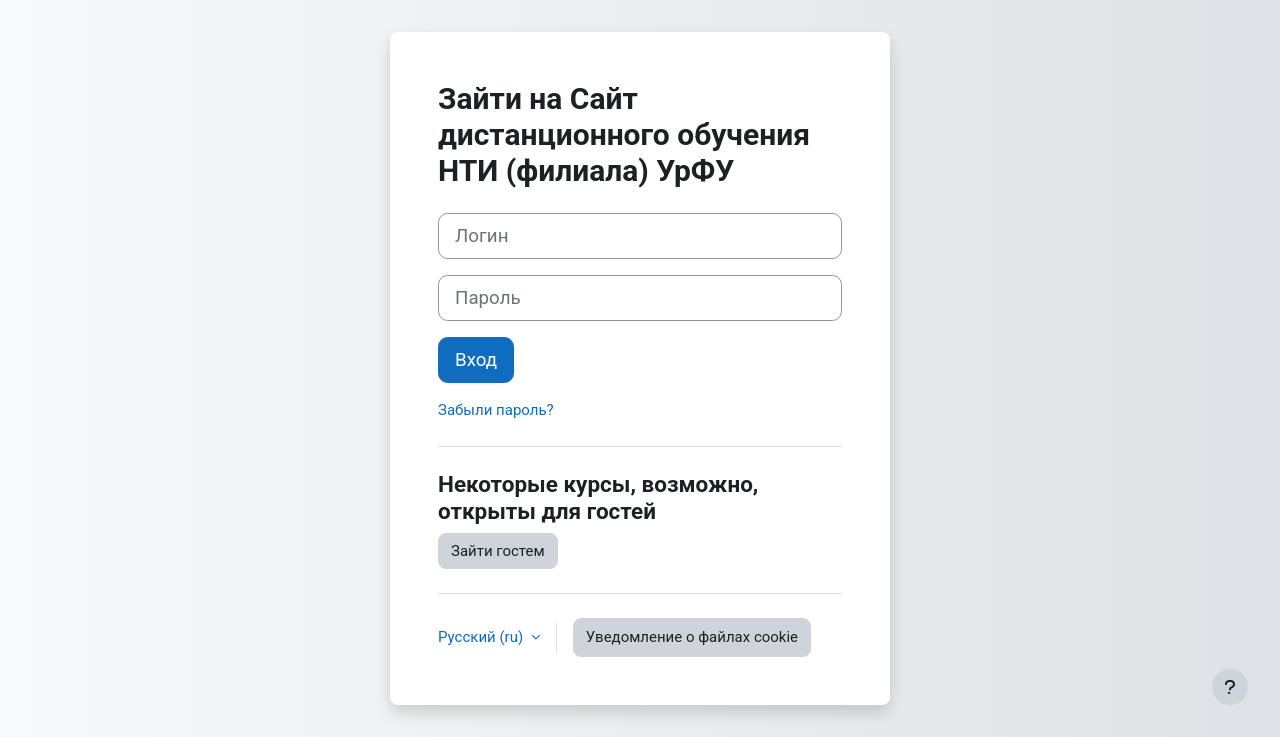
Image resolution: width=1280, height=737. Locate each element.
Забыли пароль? (496, 410)
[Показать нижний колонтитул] (1230, 687)
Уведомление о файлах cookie (692, 637)
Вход (476, 360)
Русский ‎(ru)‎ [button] (482, 637)
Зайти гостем (498, 551)
